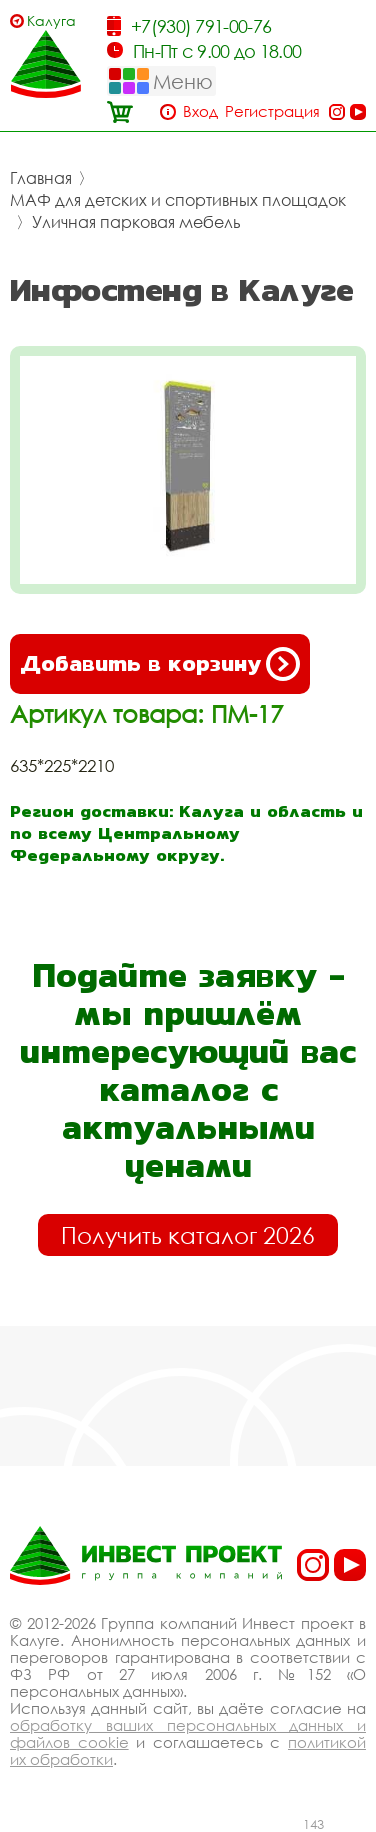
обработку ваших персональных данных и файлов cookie (188, 1733)
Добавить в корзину (160, 664)
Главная (41, 178)
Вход (200, 111)
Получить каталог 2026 (188, 1235)
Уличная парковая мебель (136, 222)
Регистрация (272, 111)
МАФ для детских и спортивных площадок (178, 200)
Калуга (51, 20)
